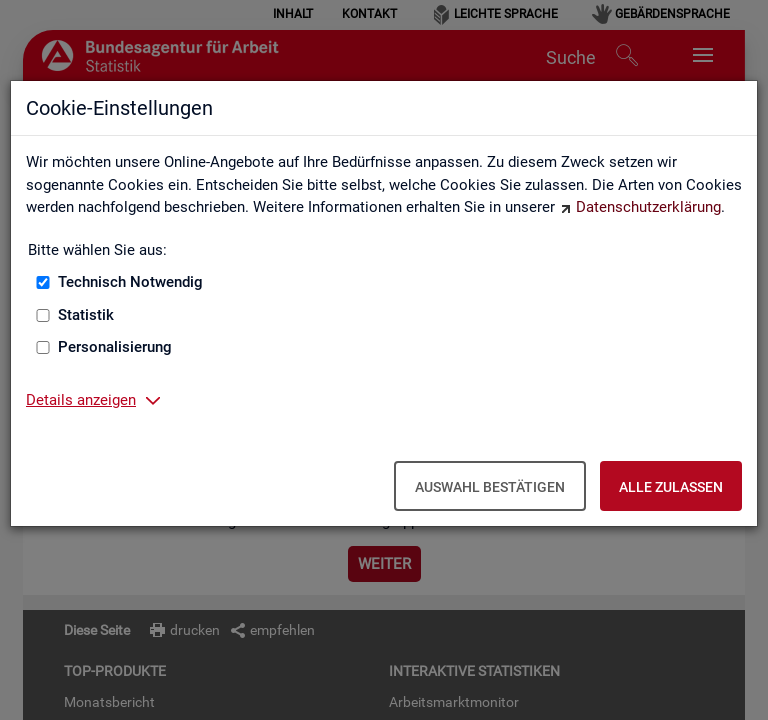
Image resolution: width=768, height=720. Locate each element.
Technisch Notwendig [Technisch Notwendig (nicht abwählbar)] (130, 282)
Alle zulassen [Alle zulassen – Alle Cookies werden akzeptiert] (671, 487)
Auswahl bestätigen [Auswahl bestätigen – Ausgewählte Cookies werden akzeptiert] (490, 487)
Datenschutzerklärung (648, 207)
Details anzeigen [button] (81, 400)
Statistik (86, 315)
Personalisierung (115, 347)
